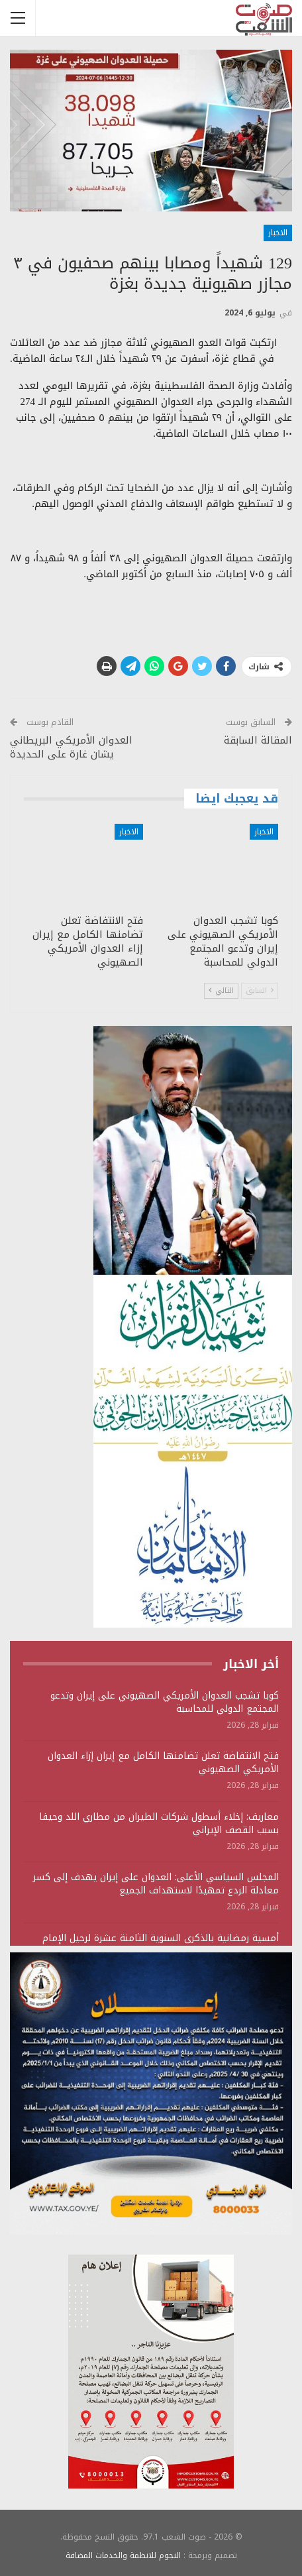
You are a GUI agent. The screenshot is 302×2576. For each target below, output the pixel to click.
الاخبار (277, 232)
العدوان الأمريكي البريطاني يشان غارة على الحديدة (71, 747)
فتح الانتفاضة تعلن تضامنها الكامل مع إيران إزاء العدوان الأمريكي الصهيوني (163, 1762)
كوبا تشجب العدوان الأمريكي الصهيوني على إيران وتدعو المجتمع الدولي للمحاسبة (164, 1702)
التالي (221, 990)
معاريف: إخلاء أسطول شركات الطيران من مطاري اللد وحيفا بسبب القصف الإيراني (159, 1823)
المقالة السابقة (258, 740)
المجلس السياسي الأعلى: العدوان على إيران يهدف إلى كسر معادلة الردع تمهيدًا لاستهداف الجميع (156, 1883)
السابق (260, 990)
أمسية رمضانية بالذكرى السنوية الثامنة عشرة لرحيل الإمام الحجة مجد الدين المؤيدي (160, 1944)
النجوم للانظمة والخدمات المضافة (123, 2555)
